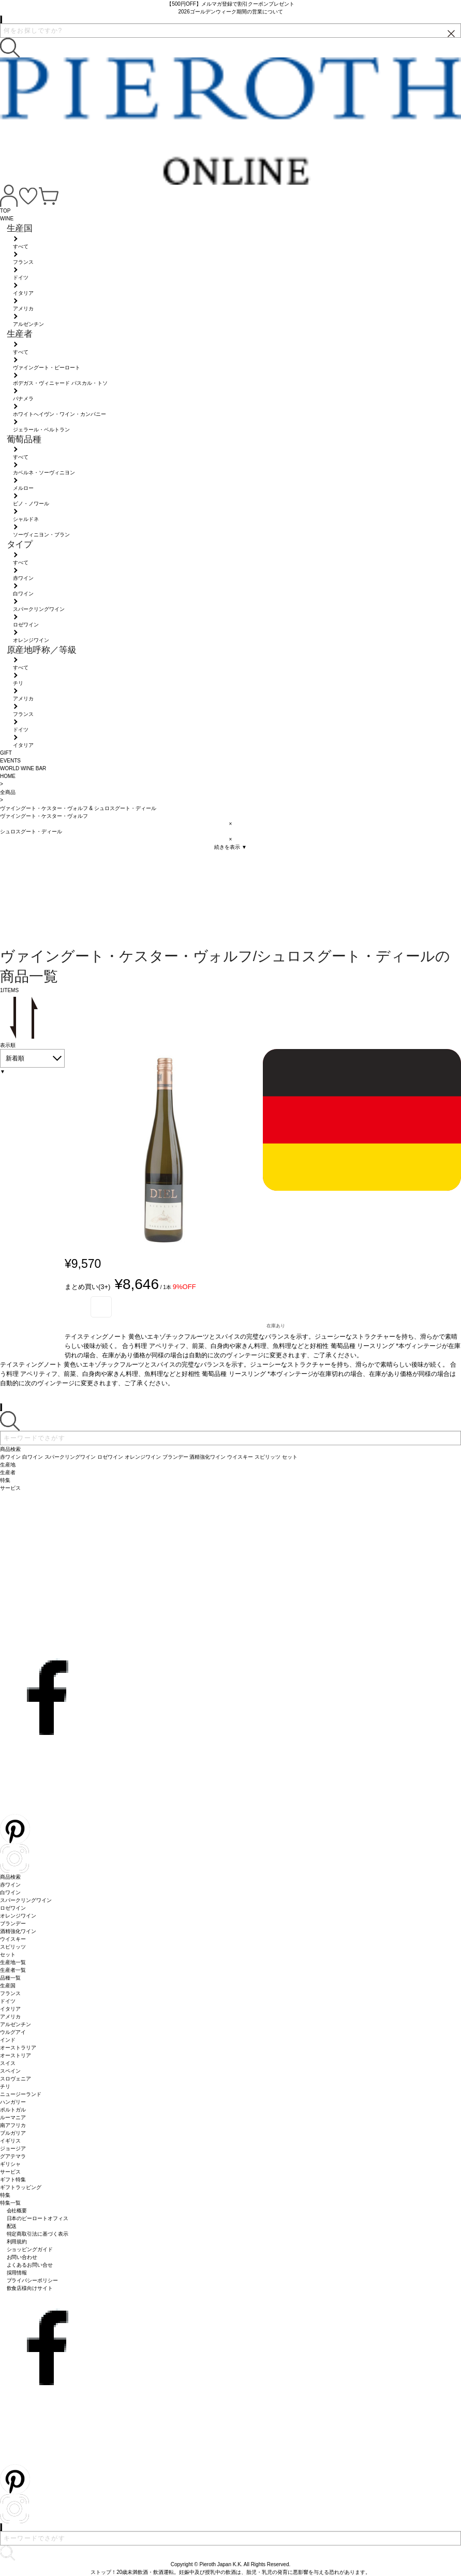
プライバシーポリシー (32, 2280)
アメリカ (10, 2016)
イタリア (10, 2009)
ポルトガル (13, 2110)
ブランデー (13, 1923)
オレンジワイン (18, 1916)
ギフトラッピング (20, 2187)
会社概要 (17, 2210)
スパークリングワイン (26, 1900)
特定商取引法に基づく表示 (38, 2234)
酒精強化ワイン (18, 1931)
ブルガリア (13, 2133)
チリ (5, 2086)
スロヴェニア (15, 2078)
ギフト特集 (13, 2179)
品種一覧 (10, 1978)
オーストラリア (18, 2047)
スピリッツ (13, 1947)
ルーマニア (13, 2117)
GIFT (6, 753)
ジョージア (13, 2148)
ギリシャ (10, 2164)
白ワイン (10, 1892)
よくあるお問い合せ (30, 2265)
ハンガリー (13, 2102)
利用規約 (17, 2241)
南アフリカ (13, 2125)
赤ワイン (10, 1885)
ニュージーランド (20, 2094)
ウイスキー (13, 1939)
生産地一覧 (13, 1962)
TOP (5, 211)
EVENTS (10, 760)
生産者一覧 (13, 1970)
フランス (10, 1993)
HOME (8, 776)
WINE (6, 218)
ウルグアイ (13, 2032)
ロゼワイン (13, 1908)
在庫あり (275, 1325)
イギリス (10, 2141)
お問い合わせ (22, 2257)
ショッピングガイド (30, 2249)
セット (8, 1954)
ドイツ (8, 2001)
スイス (8, 2063)
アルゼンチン (15, 2024)
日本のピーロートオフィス (38, 2218)
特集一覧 (10, 2203)
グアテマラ (13, 2156)
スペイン (10, 2071)
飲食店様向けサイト (30, 2288)
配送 (12, 2226)
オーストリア (15, 2055)
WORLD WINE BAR (23, 768)
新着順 (15, 1058)
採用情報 (17, 2272)
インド (8, 2040)
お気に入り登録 (101, 1306)
